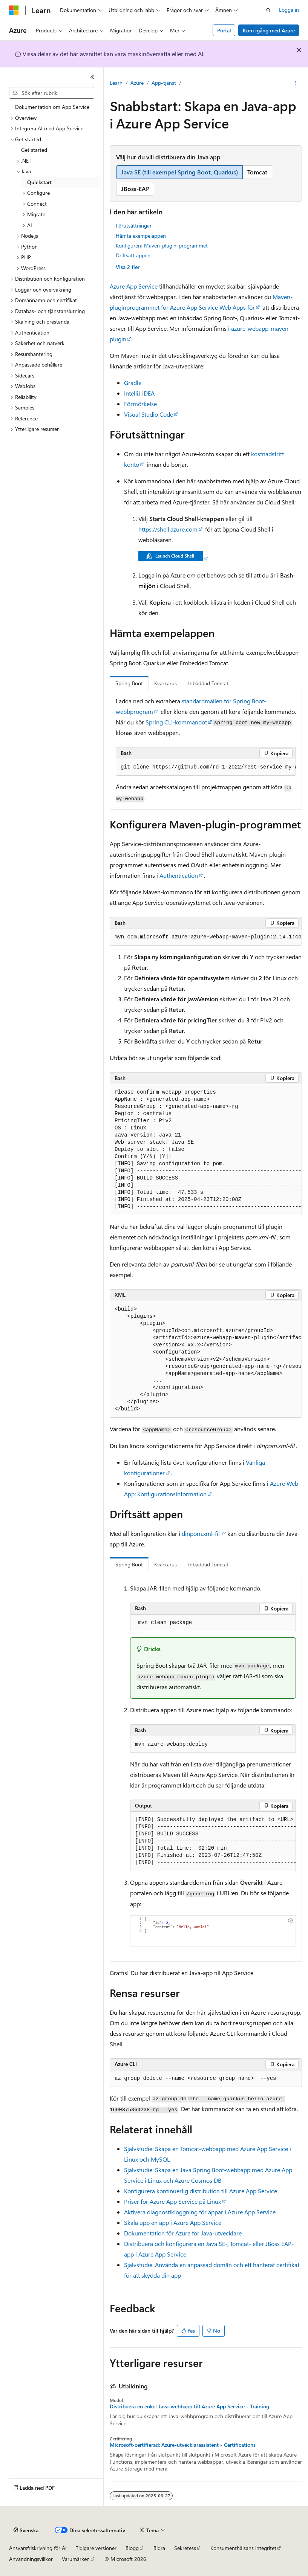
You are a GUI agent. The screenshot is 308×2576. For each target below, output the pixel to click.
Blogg (132, 2548)
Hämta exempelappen (141, 235)
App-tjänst (164, 82)
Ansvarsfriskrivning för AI (38, 2548)
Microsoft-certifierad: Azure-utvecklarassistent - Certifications (183, 2445)
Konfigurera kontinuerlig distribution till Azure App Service (200, 2191)
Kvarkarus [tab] (165, 683)
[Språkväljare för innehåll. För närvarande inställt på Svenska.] (26, 2530)
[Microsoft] (14, 10)
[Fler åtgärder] (295, 83)
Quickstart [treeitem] (39, 182)
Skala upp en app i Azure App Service (172, 2222)
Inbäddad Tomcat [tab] (208, 683)
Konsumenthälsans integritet (243, 2548)
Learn (116, 82)
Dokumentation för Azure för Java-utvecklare (183, 2233)
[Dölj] (92, 77)
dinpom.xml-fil (201, 1533)
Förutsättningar (134, 225)
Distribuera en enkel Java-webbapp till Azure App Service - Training (189, 2406)
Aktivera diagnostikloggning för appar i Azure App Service (200, 2212)
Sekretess (185, 2548)
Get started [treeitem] (34, 149)
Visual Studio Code (148, 414)
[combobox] (51, 93)
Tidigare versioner (96, 2548)
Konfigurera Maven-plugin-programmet (162, 245)
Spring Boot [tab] (129, 683)
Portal (224, 30)
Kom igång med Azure (269, 30)
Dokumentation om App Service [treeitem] (52, 106)
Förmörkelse (140, 404)
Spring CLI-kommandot (176, 722)
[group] (206, 767)
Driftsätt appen (133, 255)
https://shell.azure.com (168, 529)
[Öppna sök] (268, 10)
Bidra (159, 2548)
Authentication (178, 875)
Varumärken (76, 2558)
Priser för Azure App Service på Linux (172, 2201)
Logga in (289, 9)
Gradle (132, 383)
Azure (137, 82)
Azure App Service (134, 286)
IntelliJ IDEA (139, 393)
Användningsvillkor (31, 2558)
